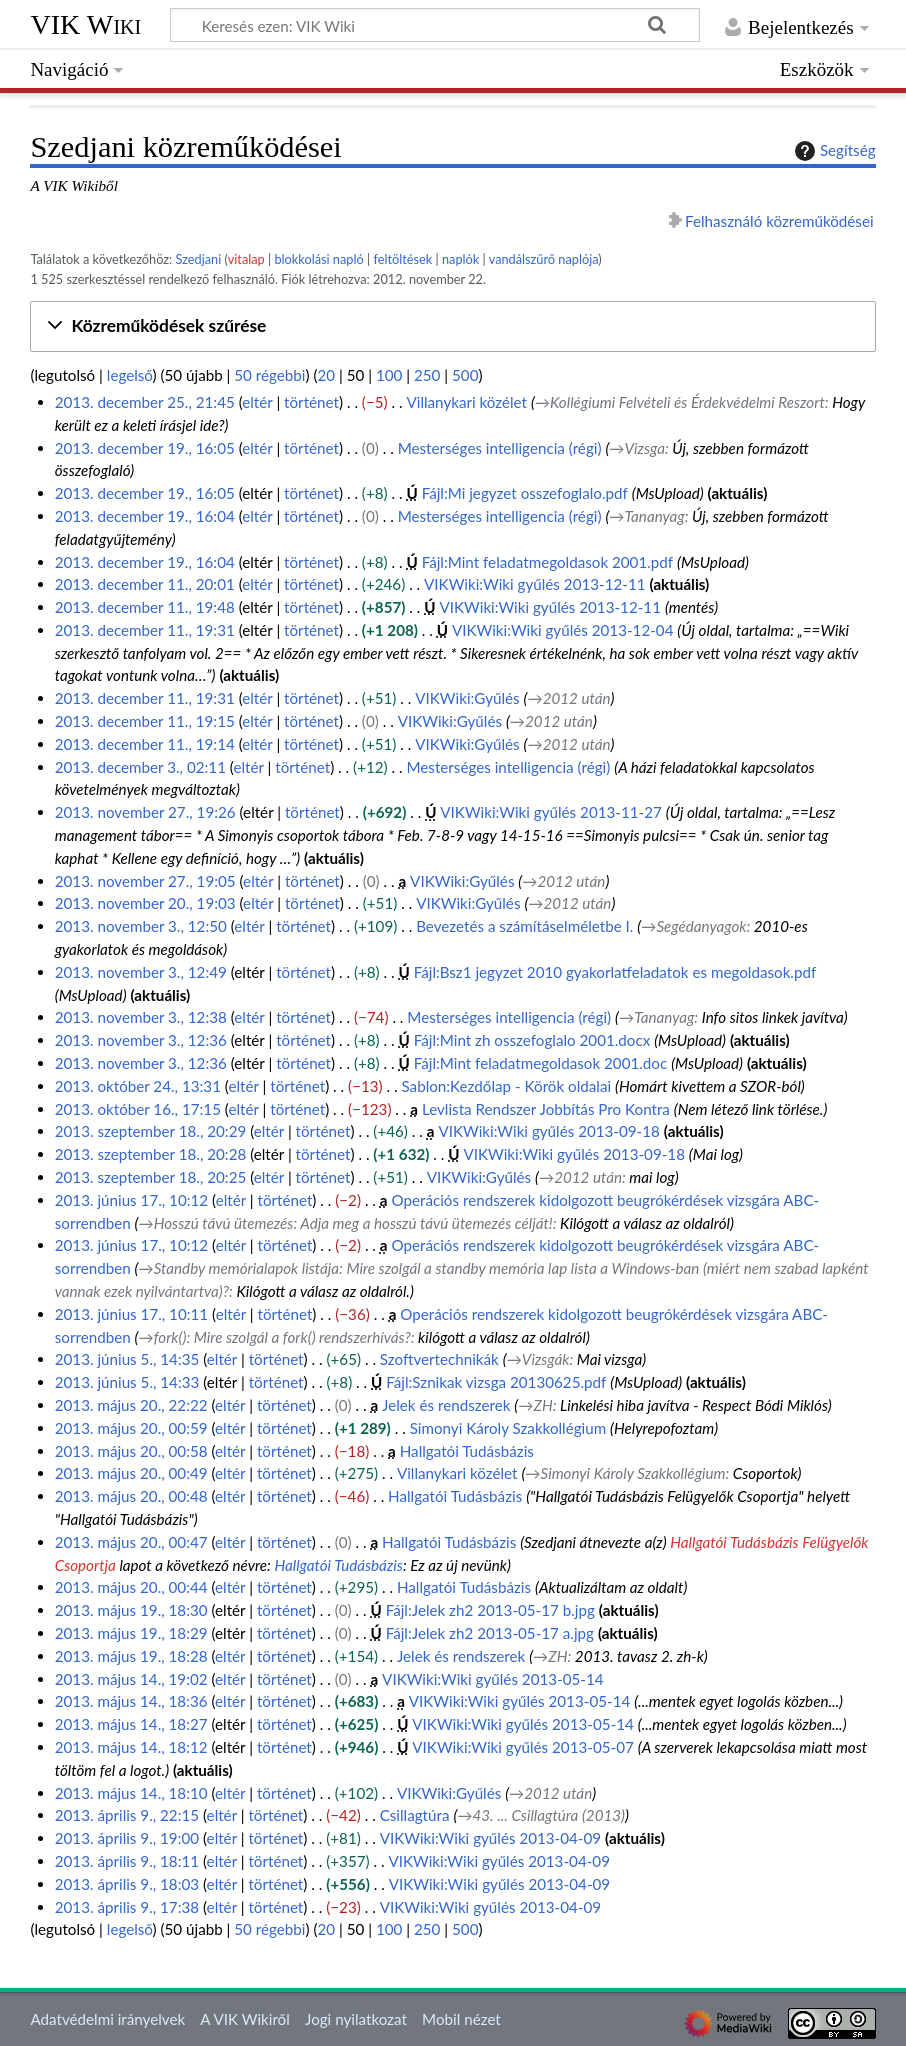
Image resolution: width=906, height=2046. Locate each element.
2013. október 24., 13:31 (138, 1086)
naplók (460, 259)
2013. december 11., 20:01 (145, 584)
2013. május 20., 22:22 (131, 1405)
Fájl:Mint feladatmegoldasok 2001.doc (541, 1063)
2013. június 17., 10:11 (131, 1314)
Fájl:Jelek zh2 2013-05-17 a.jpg (490, 1633)
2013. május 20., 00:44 (131, 1587)
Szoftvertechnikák (439, 1359)
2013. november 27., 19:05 (145, 881)
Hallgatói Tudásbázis (467, 1451)
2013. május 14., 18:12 (131, 1747)
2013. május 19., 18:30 (131, 1610)
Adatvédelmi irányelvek (107, 2019)
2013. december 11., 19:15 (145, 721)
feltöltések (402, 259)
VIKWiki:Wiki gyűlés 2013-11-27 (551, 812)
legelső (130, 375)
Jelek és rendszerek (446, 1405)
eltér (257, 402)
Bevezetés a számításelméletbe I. (524, 926)
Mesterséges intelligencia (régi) (500, 448)
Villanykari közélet (466, 402)
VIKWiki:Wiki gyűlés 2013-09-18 (549, 1131)
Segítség (833, 151)
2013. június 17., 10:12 (131, 1200)
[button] (452, 326)
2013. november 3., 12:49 (141, 972)
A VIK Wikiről (244, 2019)
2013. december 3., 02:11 (140, 767)
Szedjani (199, 259)
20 (327, 375)
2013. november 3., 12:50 (141, 926)
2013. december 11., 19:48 (145, 607)
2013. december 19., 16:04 (145, 516)
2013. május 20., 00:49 (131, 1473)
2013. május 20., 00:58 (131, 1451)
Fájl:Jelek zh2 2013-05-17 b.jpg (490, 1610)
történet (311, 402)
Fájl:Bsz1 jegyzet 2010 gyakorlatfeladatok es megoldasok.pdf (615, 972)
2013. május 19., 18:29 (131, 1633)
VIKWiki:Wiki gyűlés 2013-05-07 (523, 1747)
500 (465, 375)
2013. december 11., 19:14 (145, 744)
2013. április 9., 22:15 (127, 1815)
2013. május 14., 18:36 (131, 1701)
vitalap (246, 259)
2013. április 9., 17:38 (127, 1907)
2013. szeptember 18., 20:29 (151, 1131)
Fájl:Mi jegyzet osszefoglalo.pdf (525, 493)
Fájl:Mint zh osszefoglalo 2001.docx (532, 1040)
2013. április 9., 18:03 (127, 1884)
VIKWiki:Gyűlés (467, 698)
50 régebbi (269, 375)
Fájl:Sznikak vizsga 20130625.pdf (496, 1382)
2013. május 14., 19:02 (131, 1679)
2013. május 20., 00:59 (131, 1428)
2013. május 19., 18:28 (131, 1656)
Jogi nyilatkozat (356, 2019)
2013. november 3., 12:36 (141, 1040)
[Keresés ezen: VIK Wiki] (435, 25)
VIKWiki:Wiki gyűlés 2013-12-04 (563, 630)
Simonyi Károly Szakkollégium (508, 1428)
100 (389, 375)
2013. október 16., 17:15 (138, 1109)
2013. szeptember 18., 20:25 (151, 1177)
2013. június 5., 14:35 (127, 1359)
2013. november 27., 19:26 (145, 812)
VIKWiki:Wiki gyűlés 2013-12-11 (535, 584)
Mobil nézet (461, 2019)
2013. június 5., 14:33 (127, 1382)
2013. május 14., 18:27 (131, 1724)
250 (427, 375)
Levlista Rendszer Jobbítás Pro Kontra (546, 1109)
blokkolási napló (318, 259)
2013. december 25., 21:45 (145, 402)
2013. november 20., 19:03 (145, 903)
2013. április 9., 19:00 (127, 1838)
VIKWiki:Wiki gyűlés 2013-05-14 (493, 1679)
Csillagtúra (415, 1815)
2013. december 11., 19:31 (145, 630)
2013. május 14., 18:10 (131, 1793)
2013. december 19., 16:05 (145, 448)
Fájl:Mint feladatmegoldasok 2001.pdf (548, 562)
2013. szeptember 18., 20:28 (151, 1154)
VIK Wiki (85, 24)
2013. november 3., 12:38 (141, 1017)
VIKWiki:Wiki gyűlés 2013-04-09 (491, 1838)
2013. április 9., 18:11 (127, 1861)
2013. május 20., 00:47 (131, 1542)
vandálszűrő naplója (544, 259)
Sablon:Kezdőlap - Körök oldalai (506, 1086)
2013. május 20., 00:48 (131, 1496)
